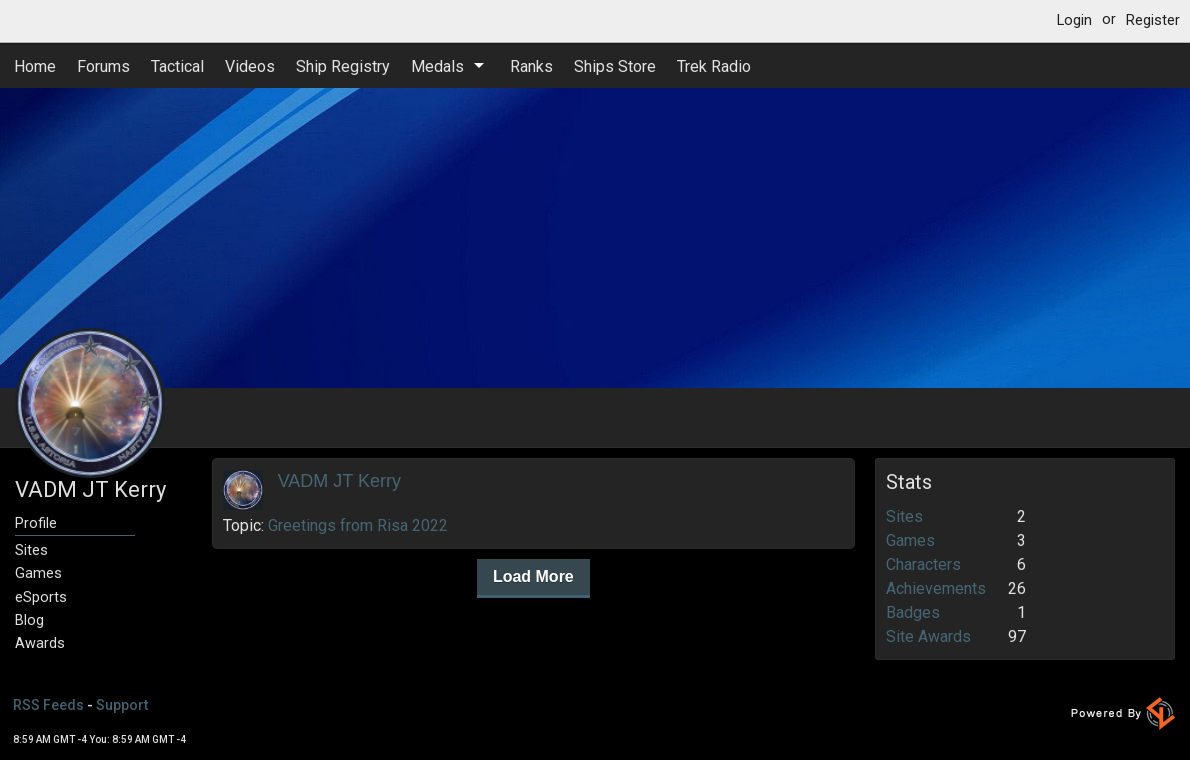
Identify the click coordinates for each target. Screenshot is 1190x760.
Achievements (936, 588)
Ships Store (615, 66)
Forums (103, 66)
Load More (533, 576)
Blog (29, 620)
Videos (250, 66)
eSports (41, 597)
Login (1074, 20)
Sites (31, 550)
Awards (40, 643)
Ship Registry (343, 66)
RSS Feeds (48, 705)
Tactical (177, 66)
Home (35, 66)
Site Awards (928, 636)
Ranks (531, 66)
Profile (36, 523)
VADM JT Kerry (339, 481)
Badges (913, 612)
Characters (923, 564)
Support (122, 705)
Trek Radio (714, 66)
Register (1153, 20)
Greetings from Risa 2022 (358, 525)
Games (38, 573)
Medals (437, 66)
